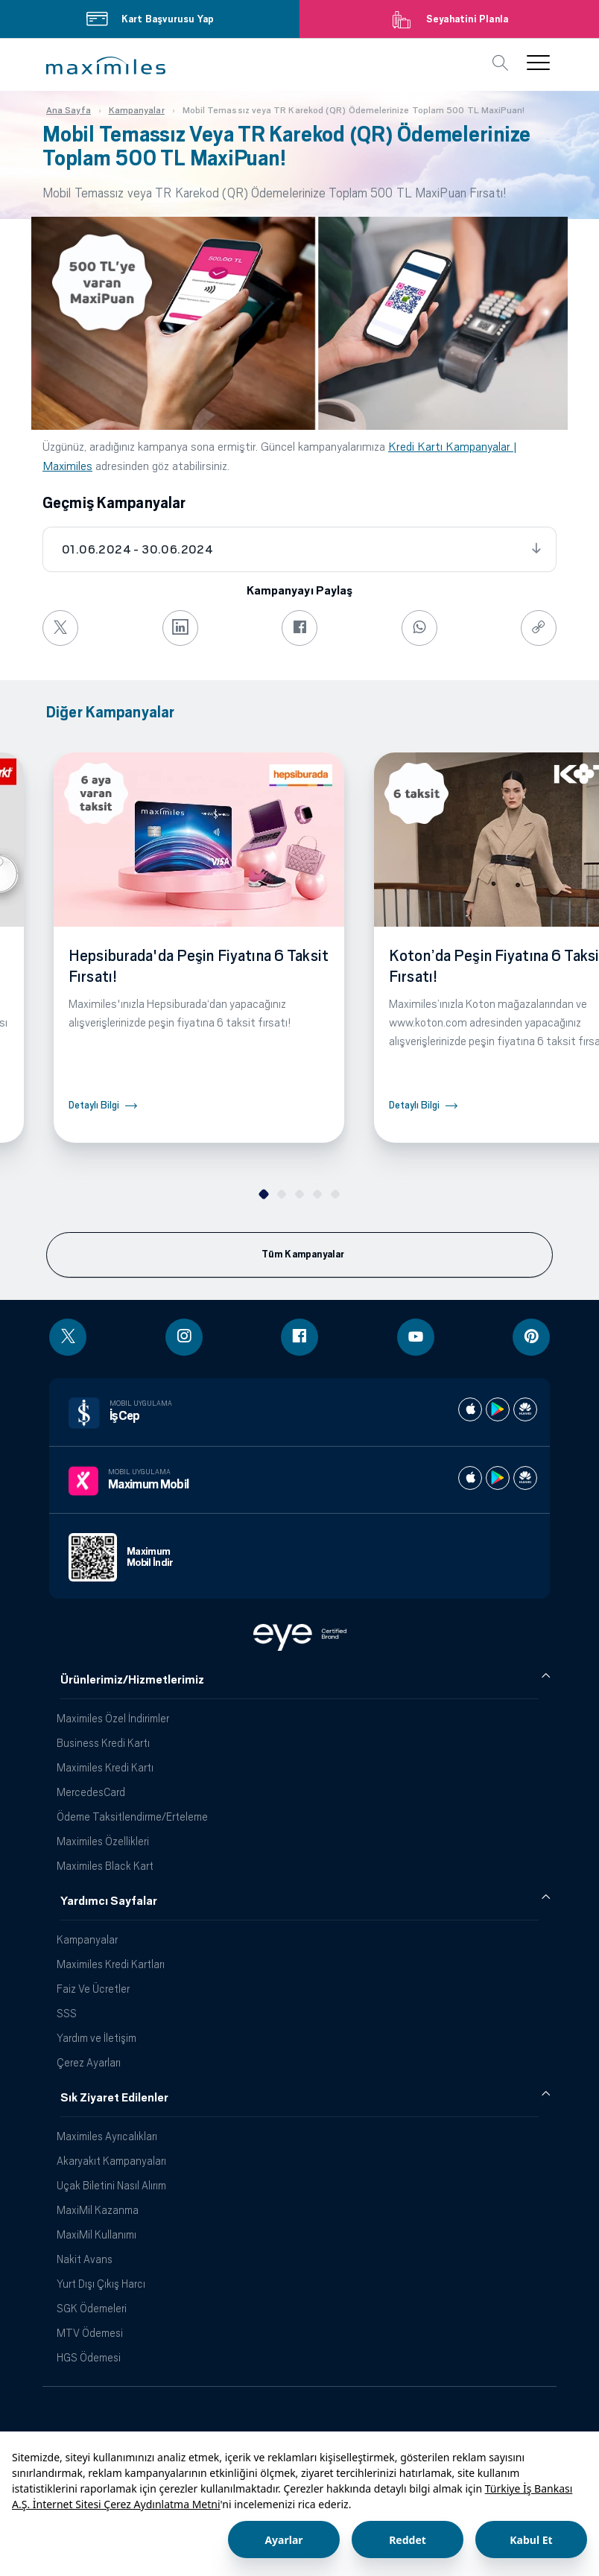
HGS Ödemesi (89, 2357)
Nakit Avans (84, 2259)
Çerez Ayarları (89, 2062)
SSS (67, 2013)
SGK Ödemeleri (92, 2308)
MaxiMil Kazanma (98, 2210)
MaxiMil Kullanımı (96, 2234)
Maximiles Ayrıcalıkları (107, 2136)
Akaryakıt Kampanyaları (111, 2160)
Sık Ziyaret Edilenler (114, 2097)
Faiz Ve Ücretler (93, 1988)
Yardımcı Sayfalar (108, 1901)
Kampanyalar (87, 1939)
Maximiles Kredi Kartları (111, 1964)
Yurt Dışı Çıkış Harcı (101, 2283)
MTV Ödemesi (90, 2332)
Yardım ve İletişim (96, 2037)
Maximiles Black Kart (105, 1865)
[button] (105, 65)
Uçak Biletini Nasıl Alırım (111, 2185)
